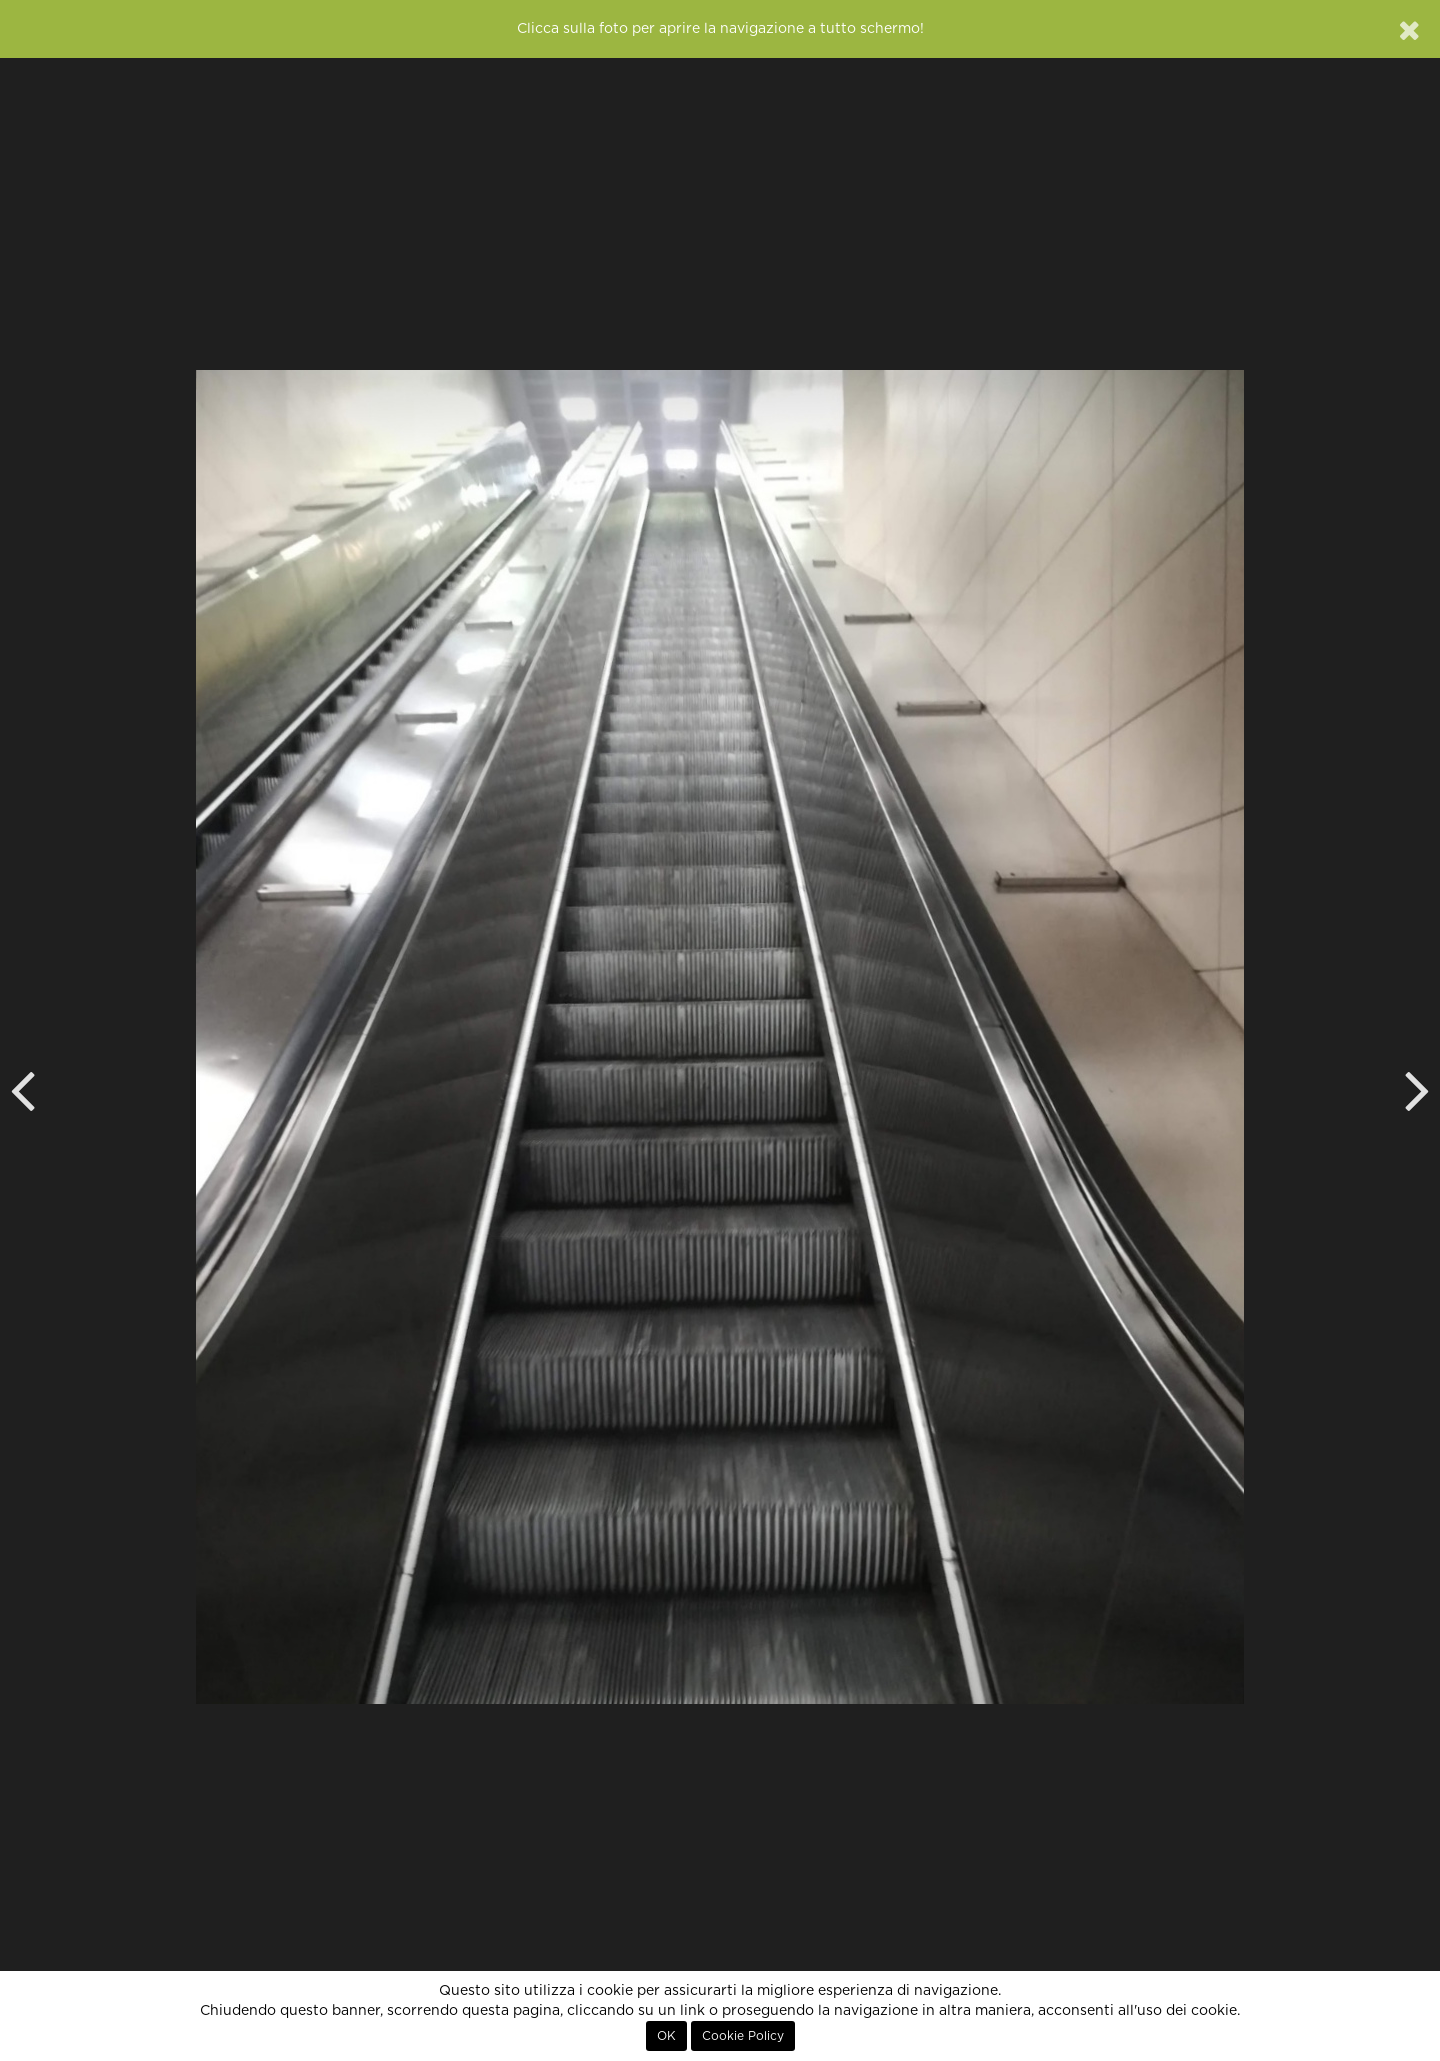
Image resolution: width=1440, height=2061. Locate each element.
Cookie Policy (743, 2036)
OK (666, 2036)
